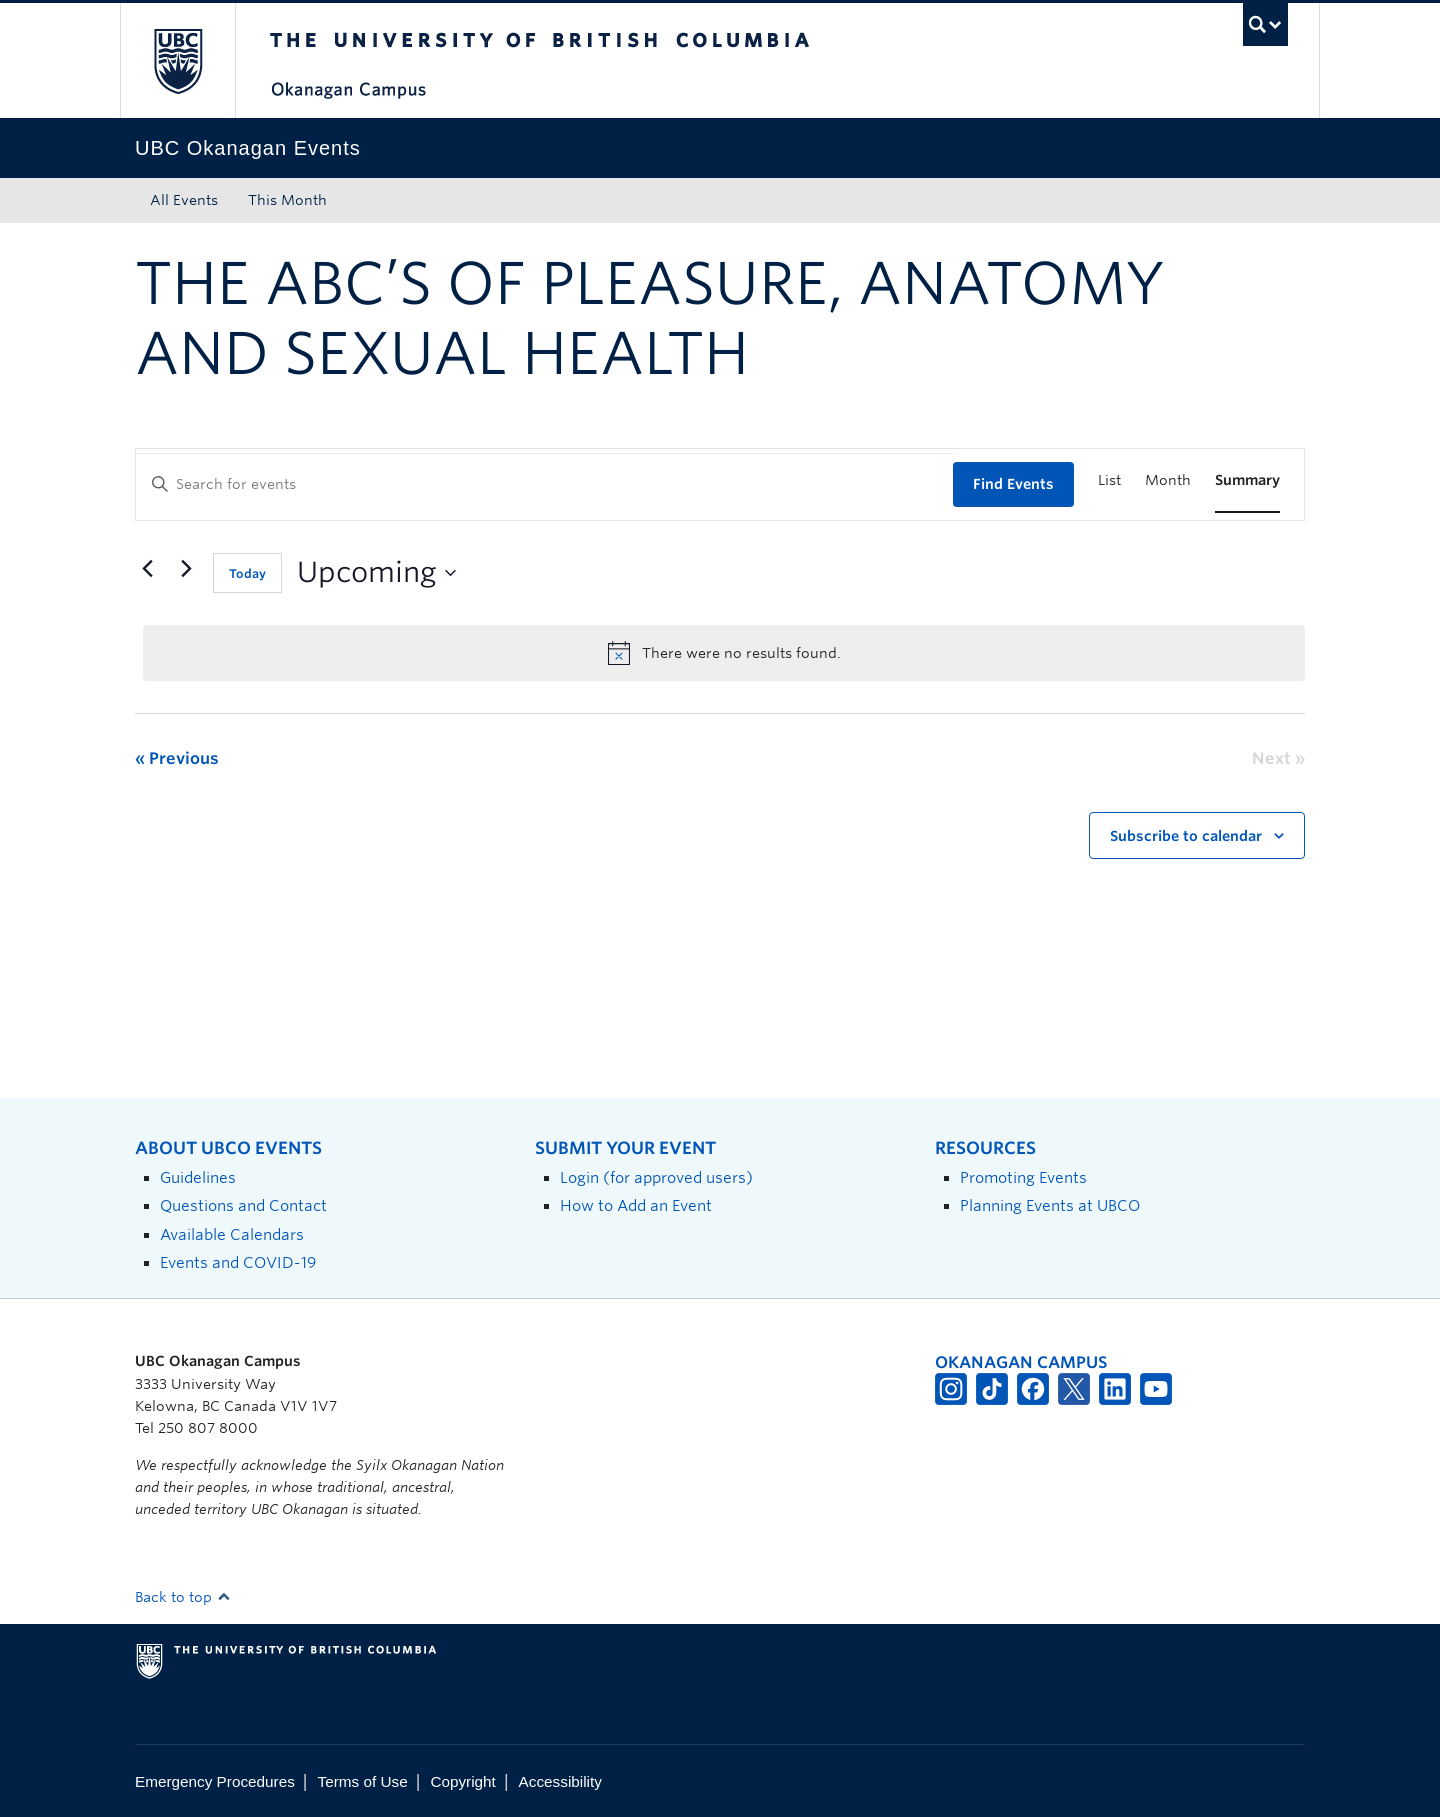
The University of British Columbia (177, 60)
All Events (184, 200)
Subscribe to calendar (1186, 836)
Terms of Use (363, 1781)
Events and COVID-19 (238, 1262)
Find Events (1013, 484)
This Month (287, 200)
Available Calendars (232, 1234)
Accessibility (560, 1781)
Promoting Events (1023, 1177)
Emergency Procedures (215, 1781)
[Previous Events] (147, 569)
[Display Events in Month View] (1168, 480)
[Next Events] (186, 569)
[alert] (724, 653)
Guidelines (198, 1177)
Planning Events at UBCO (1050, 1205)
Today (247, 573)
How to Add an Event (636, 1205)
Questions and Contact (243, 1205)
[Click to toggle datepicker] (376, 573)
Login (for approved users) (656, 1177)
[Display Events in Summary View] (1247, 480)
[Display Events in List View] (1109, 480)
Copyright (462, 1781)
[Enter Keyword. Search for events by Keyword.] (544, 484)
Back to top (183, 1597)
